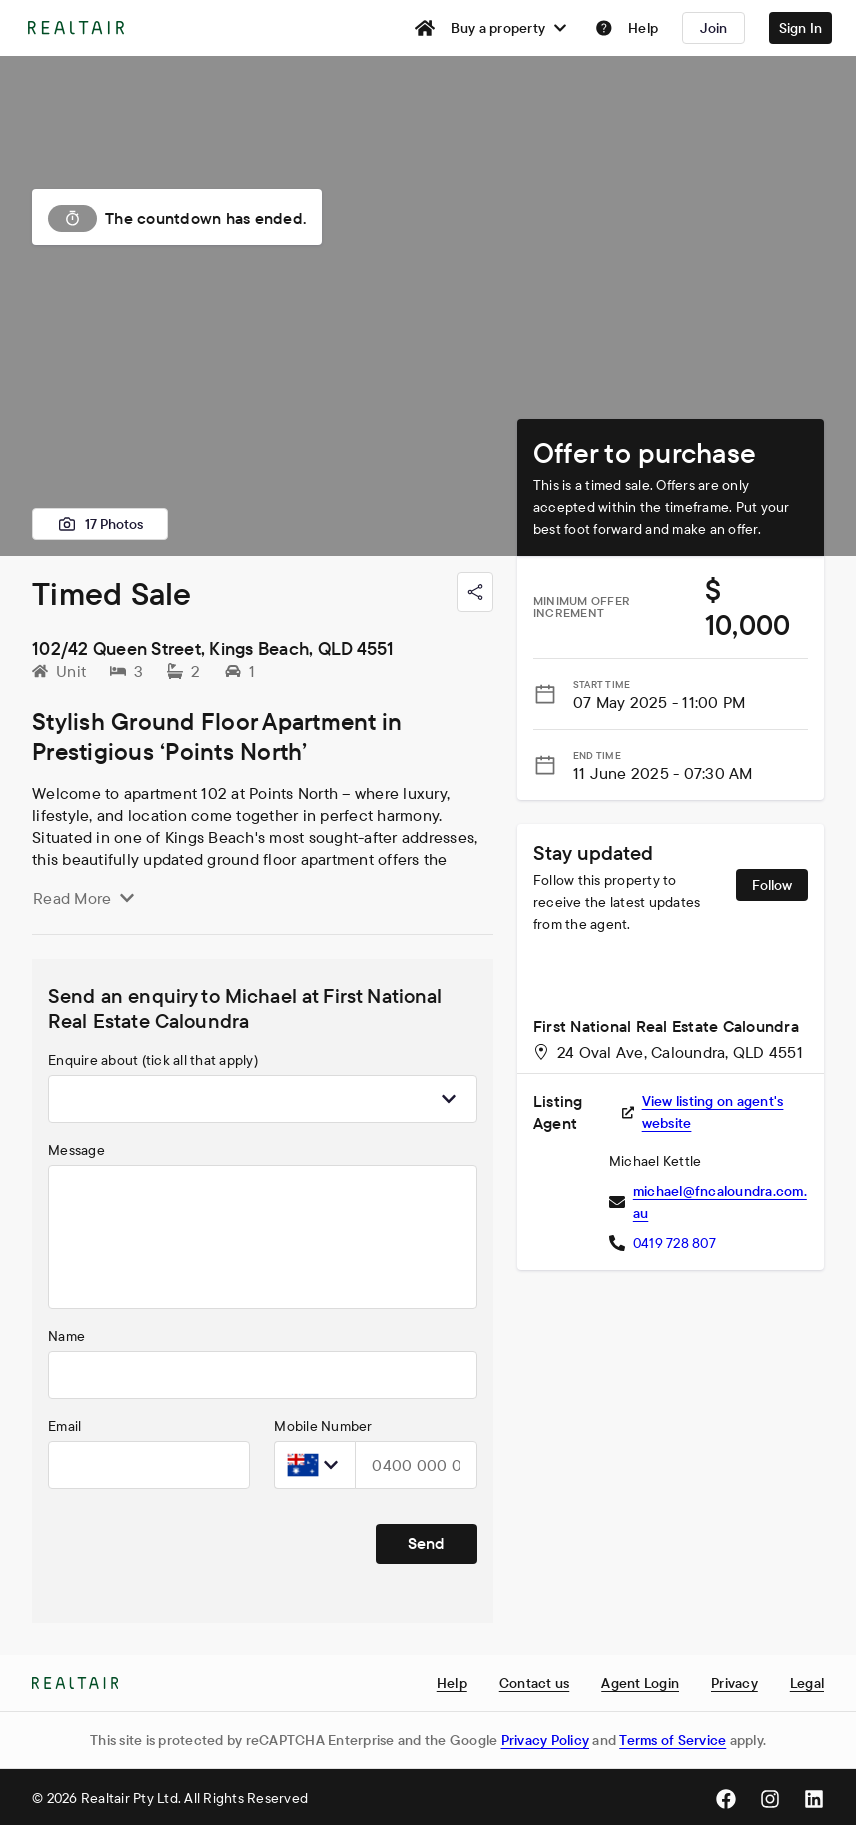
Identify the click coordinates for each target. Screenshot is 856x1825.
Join (714, 28)
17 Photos (100, 524)
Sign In (801, 28)
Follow (772, 885)
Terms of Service (672, 1740)
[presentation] (200, 1544)
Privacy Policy (545, 1740)
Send (426, 1543)
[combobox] (262, 1099)
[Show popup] (449, 1099)
